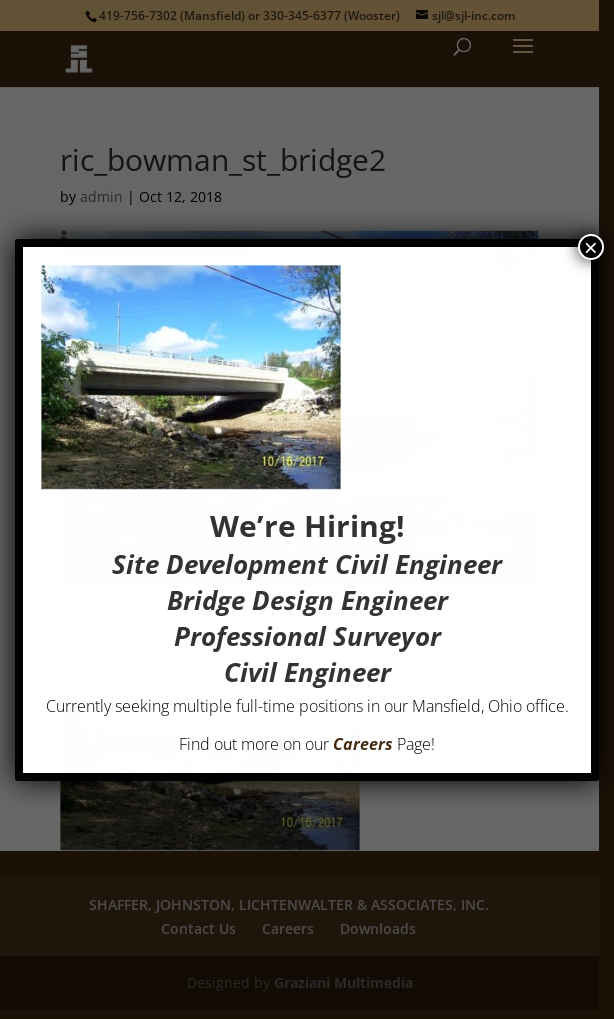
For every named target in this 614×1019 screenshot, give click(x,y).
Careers (363, 744)
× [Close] (591, 247)
